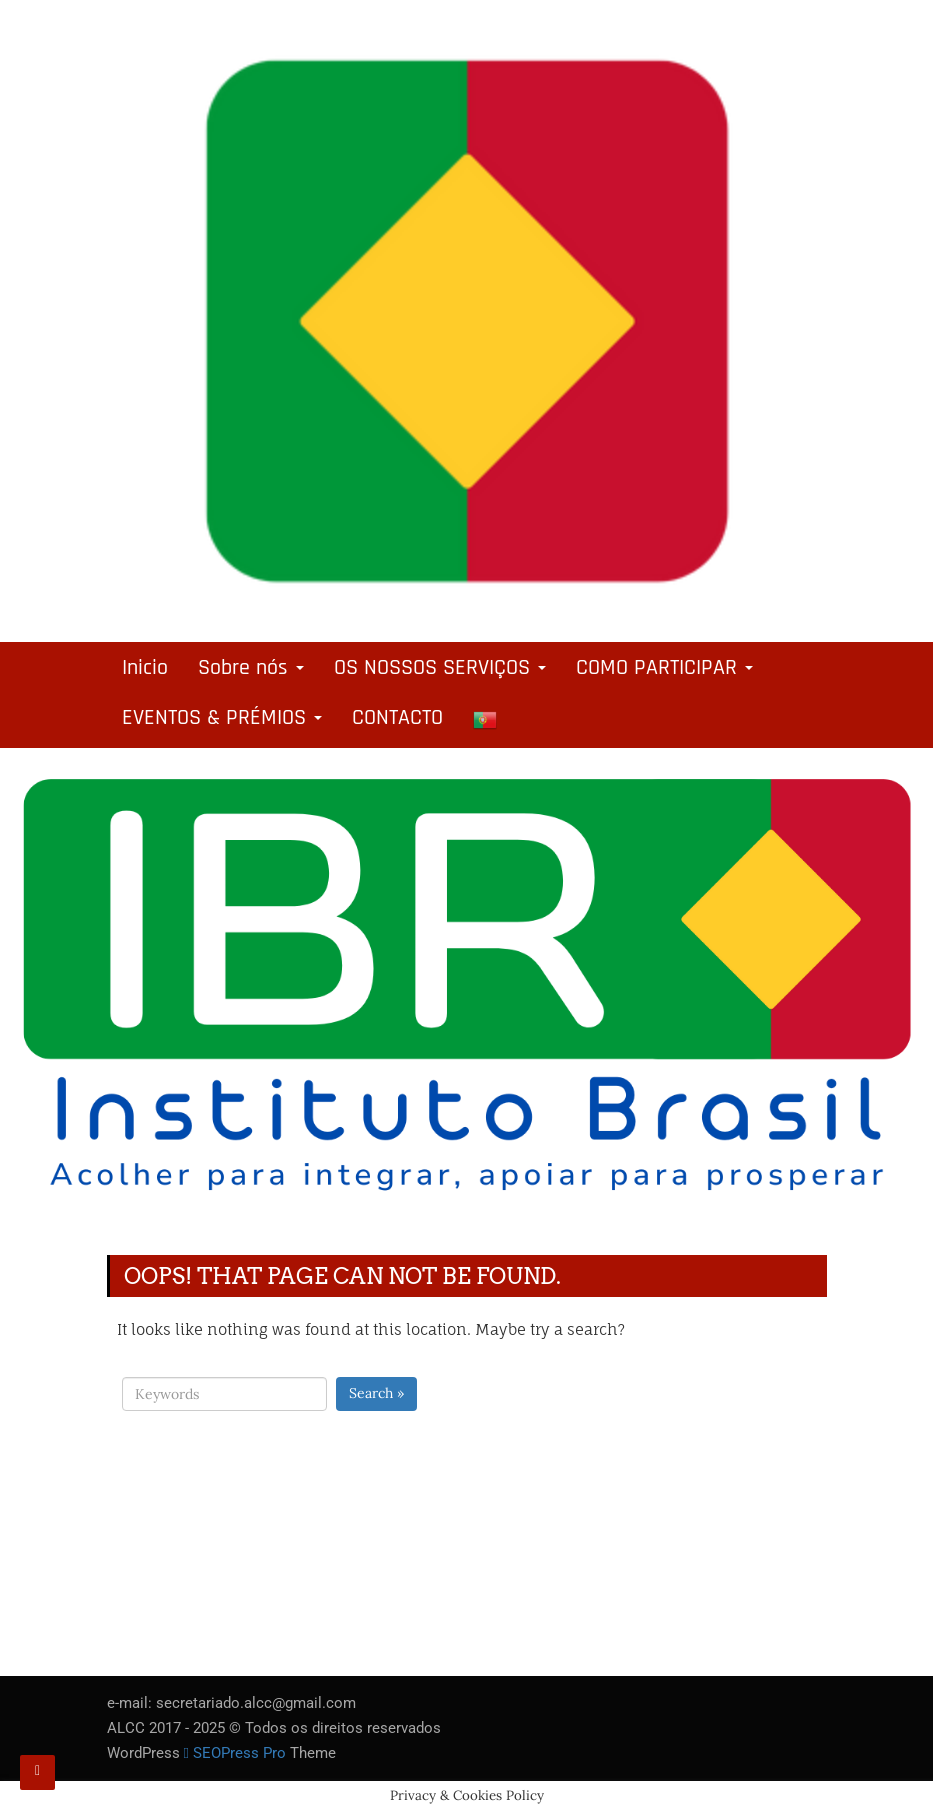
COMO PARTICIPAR (664, 668)
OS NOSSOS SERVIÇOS (440, 668)
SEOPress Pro (235, 1753)
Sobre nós (251, 668)
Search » (376, 1393)
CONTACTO (397, 718)
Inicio (145, 668)
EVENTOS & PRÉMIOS (222, 718)
